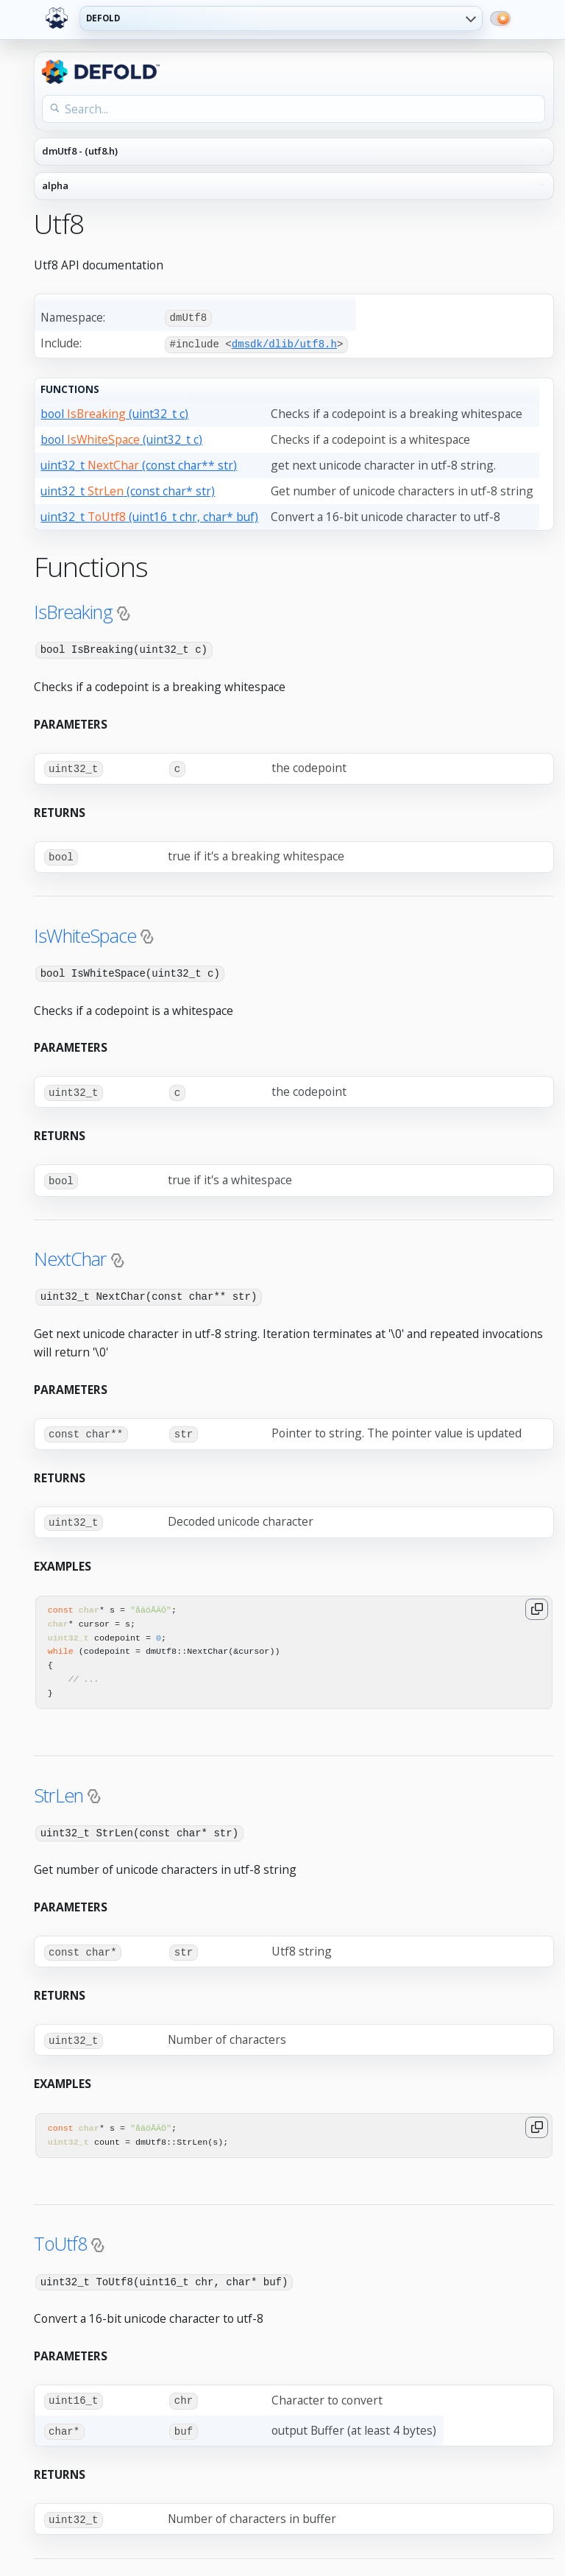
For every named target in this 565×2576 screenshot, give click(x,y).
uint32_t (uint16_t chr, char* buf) (149, 515)
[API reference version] (294, 186)
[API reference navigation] (294, 152)
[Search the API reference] (293, 109)
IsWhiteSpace (85, 932)
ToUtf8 (60, 2235)
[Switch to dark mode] (500, 18)
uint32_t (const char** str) (138, 464)
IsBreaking (73, 610)
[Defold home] (57, 18)
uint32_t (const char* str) (127, 489)
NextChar (70, 1254)
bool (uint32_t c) (114, 412)
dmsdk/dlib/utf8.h (284, 343)
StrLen (58, 1788)
